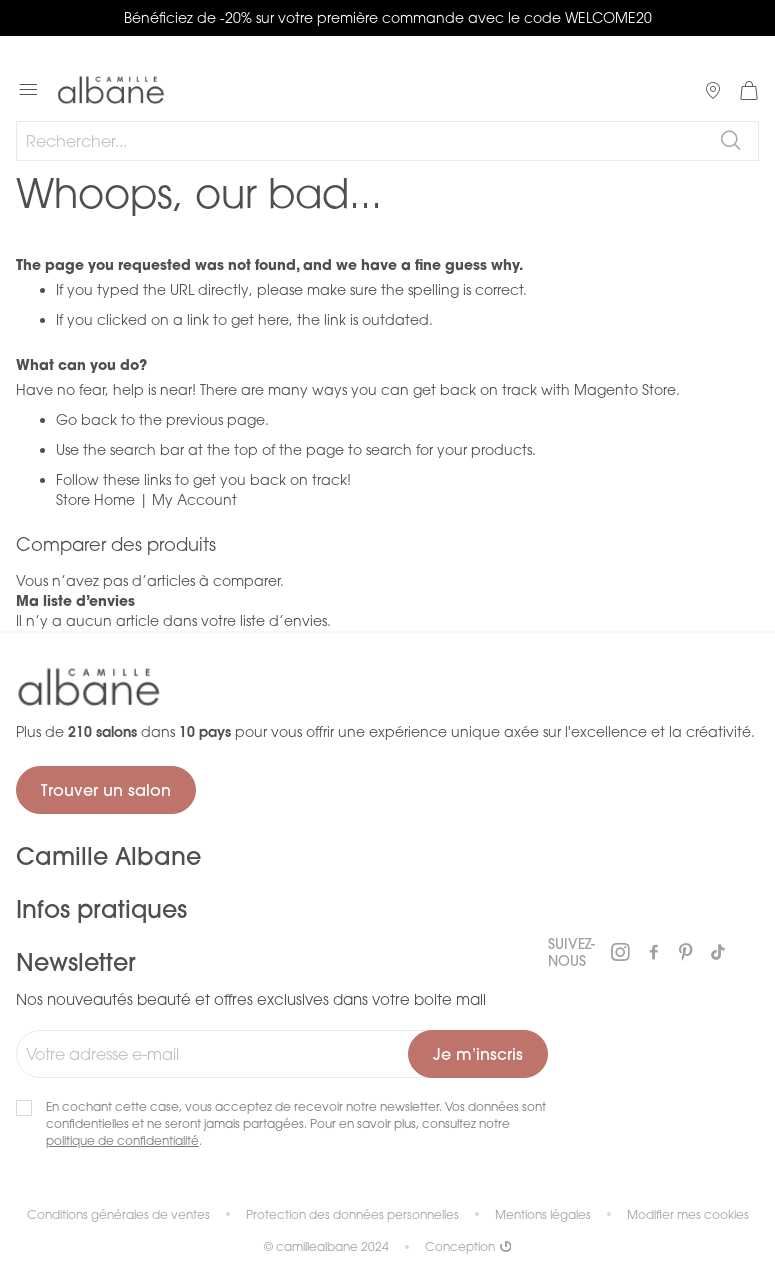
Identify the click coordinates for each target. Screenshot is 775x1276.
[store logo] (111, 90)
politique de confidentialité (122, 1140)
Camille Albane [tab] (108, 856)
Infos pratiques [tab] (101, 909)
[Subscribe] (478, 1054)
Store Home (95, 499)
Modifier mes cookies (688, 1214)
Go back (86, 419)
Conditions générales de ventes (118, 1214)
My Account (194, 499)
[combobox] (387, 141)
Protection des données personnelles (352, 1214)
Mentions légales (543, 1214)
